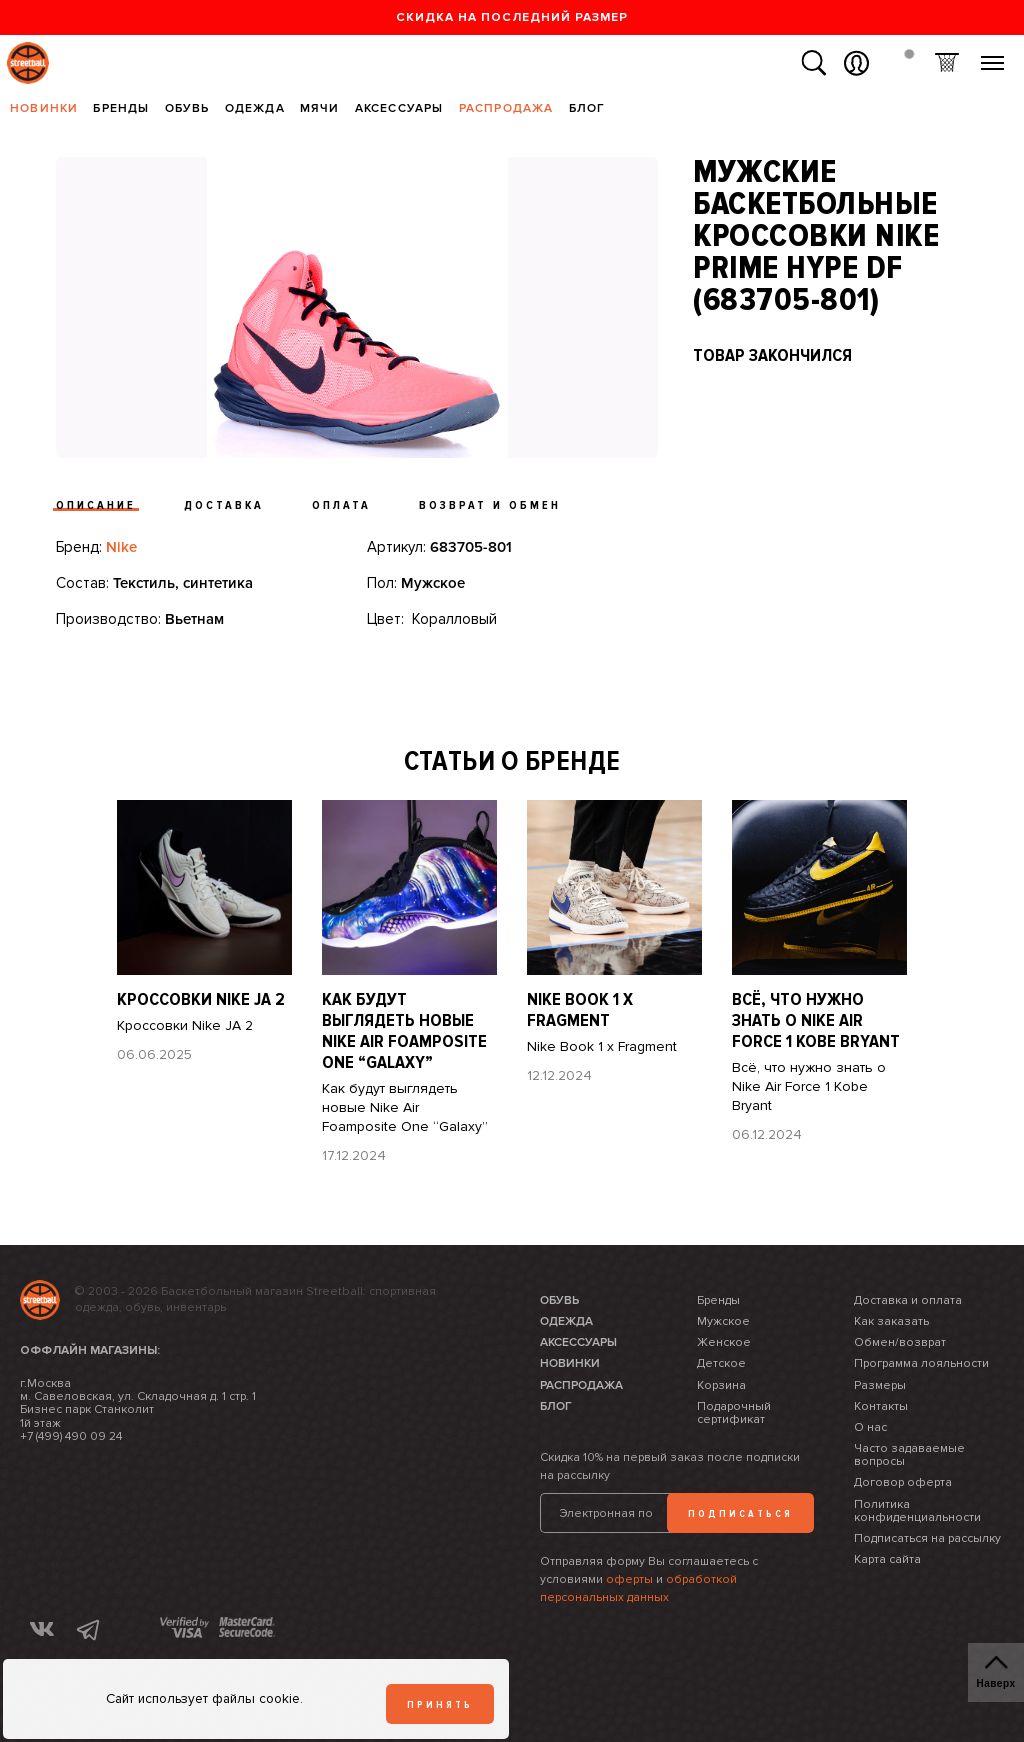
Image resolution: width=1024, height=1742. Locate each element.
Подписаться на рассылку (927, 1538)
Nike (121, 547)
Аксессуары (399, 108)
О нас (870, 1427)
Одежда (255, 108)
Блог (587, 108)
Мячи (320, 108)
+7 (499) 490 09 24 (71, 1436)
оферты (629, 1579)
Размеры (880, 1385)
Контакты (881, 1406)
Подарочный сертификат (734, 1413)
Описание (96, 505)
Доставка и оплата (908, 1300)
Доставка (224, 505)
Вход (856, 63)
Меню (992, 55)
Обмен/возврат (900, 1342)
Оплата (341, 505)
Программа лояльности (921, 1363)
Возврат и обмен (490, 505)
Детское (721, 1363)
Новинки (44, 108)
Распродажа (506, 108)
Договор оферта (903, 1482)
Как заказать (891, 1321)
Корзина (946, 63)
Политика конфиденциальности (917, 1511)
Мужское (723, 1321)
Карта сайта (887, 1559)
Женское (724, 1342)
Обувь (187, 108)
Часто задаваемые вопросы (909, 1455)
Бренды (121, 108)
